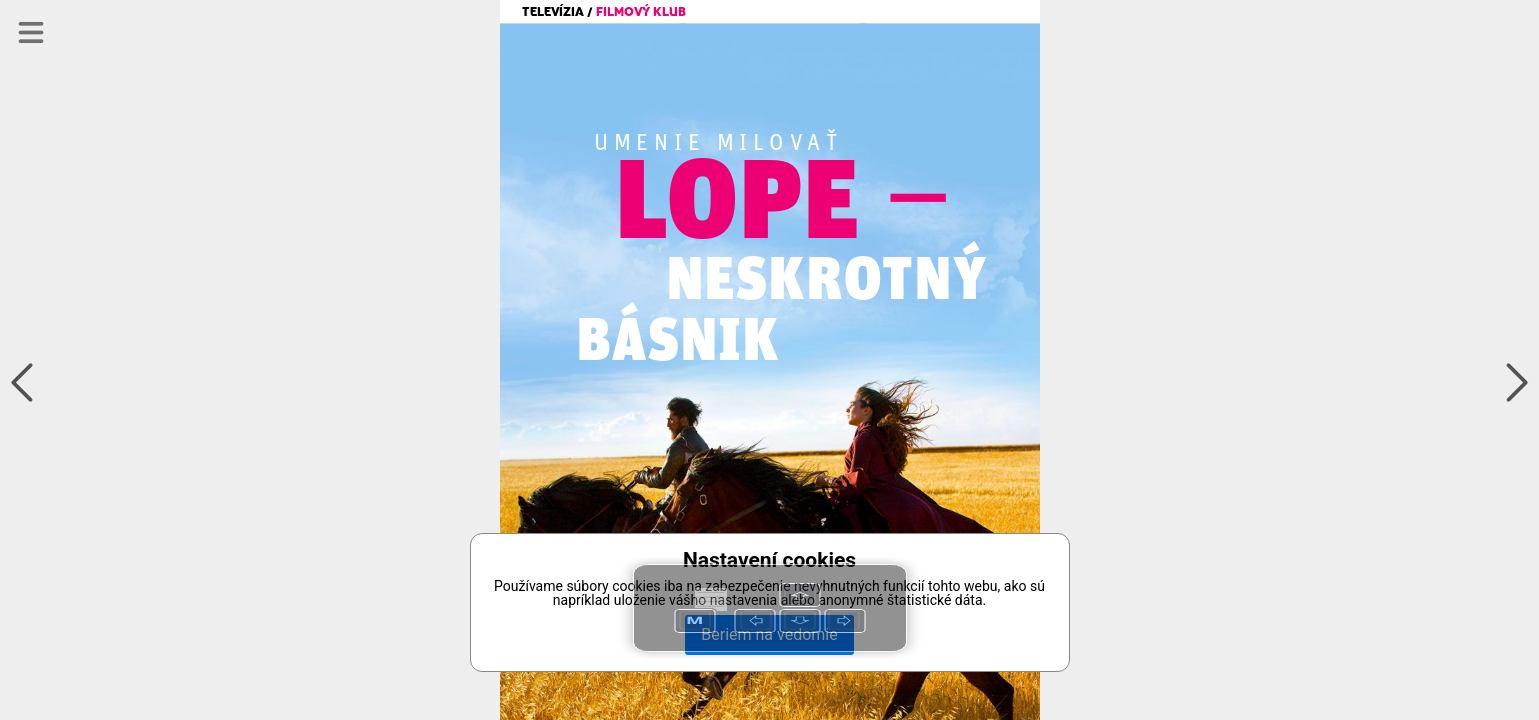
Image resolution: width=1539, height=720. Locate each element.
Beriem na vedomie (769, 634)
